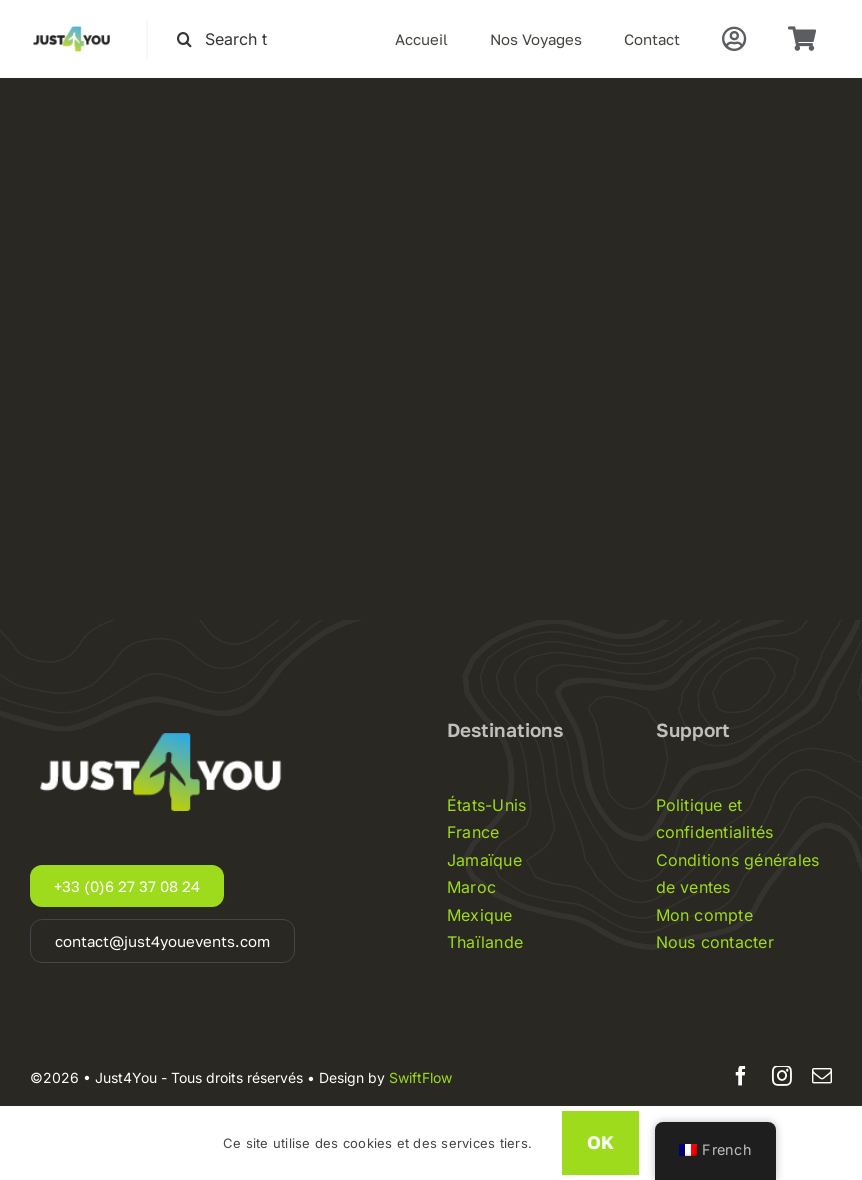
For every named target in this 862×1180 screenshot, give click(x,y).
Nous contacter (715, 942)
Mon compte (704, 915)
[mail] (822, 1076)
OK (600, 1142)
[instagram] (782, 1076)
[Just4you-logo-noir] (73, 27)
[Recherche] (184, 39)
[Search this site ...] (231, 39)
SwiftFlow (420, 1077)
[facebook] (741, 1076)
